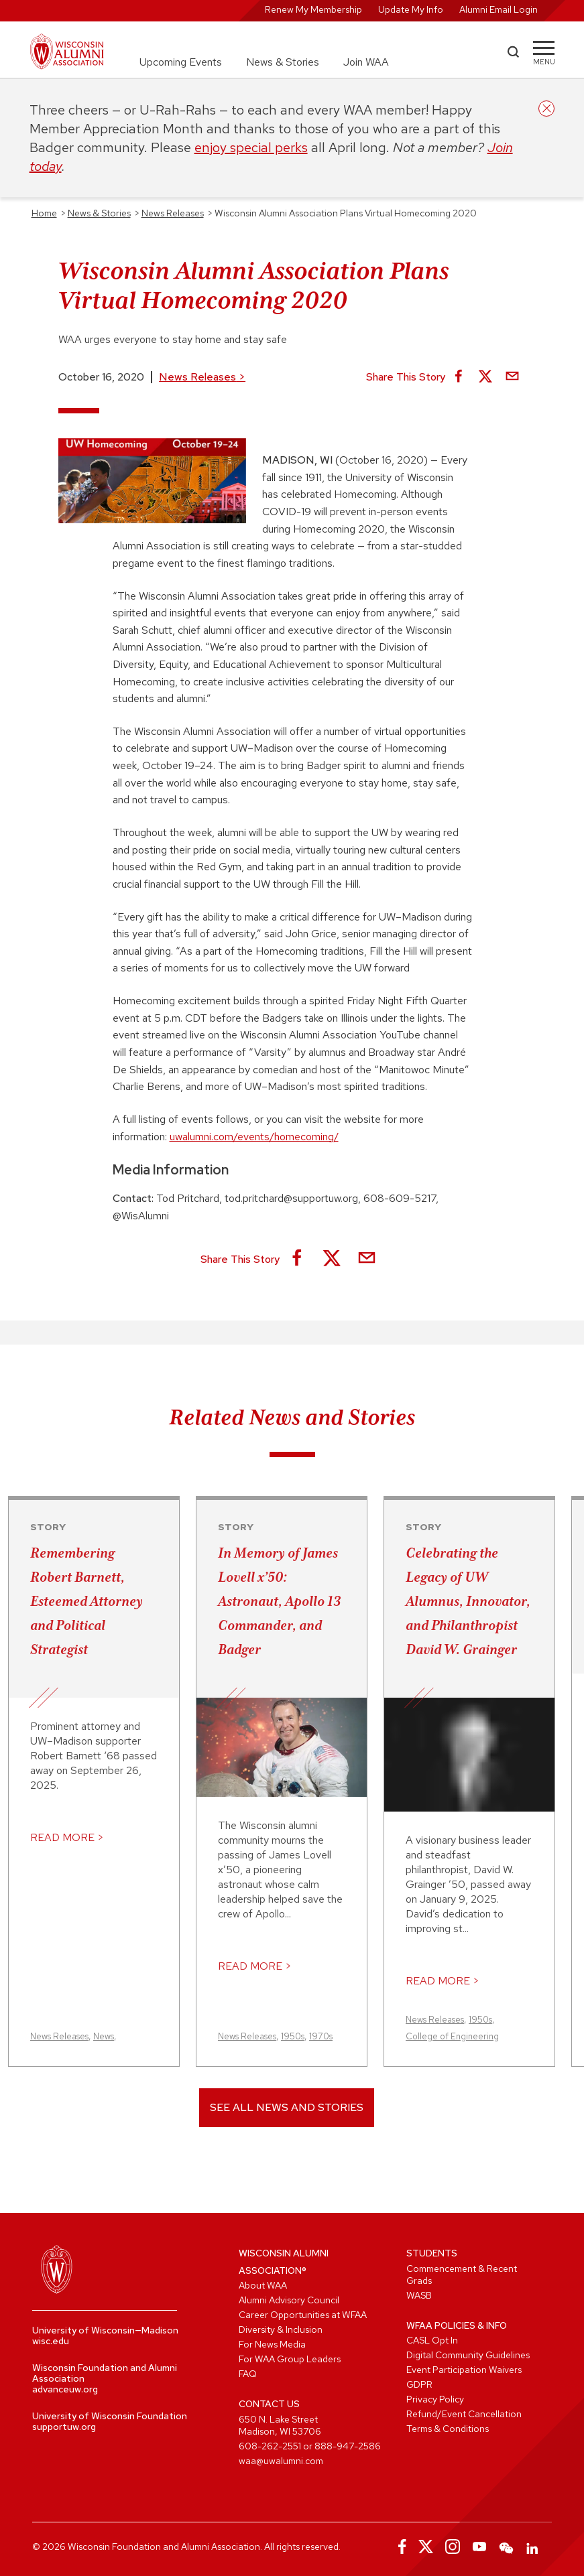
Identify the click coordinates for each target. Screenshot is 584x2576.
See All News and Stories (286, 2107)
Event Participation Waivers (464, 2370)
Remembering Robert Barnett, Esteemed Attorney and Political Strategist (86, 1601)
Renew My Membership (313, 9)
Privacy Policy (435, 2399)
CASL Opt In (432, 2340)
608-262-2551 (270, 2446)
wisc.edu (50, 2341)
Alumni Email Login (498, 9)
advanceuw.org (65, 2389)
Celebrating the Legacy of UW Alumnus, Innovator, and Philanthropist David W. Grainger (468, 1601)
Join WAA (366, 62)
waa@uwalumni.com (281, 2461)
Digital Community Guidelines (468, 2355)
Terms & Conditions (447, 2429)
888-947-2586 (347, 2446)
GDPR (419, 2384)
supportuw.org (64, 2427)
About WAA (263, 2285)
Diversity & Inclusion (281, 2329)
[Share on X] (485, 377)
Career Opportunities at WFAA (303, 2315)
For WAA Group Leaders (290, 2359)
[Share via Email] (512, 377)
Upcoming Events (180, 62)
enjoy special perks (251, 147)
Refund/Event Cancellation (464, 2414)
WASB (419, 2295)
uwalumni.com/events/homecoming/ (254, 1137)
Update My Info (410, 9)
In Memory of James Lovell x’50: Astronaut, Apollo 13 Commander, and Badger (279, 1601)
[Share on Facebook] (458, 377)
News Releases (202, 377)
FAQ (248, 2374)
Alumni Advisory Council (289, 2300)
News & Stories (282, 62)
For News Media (272, 2344)
